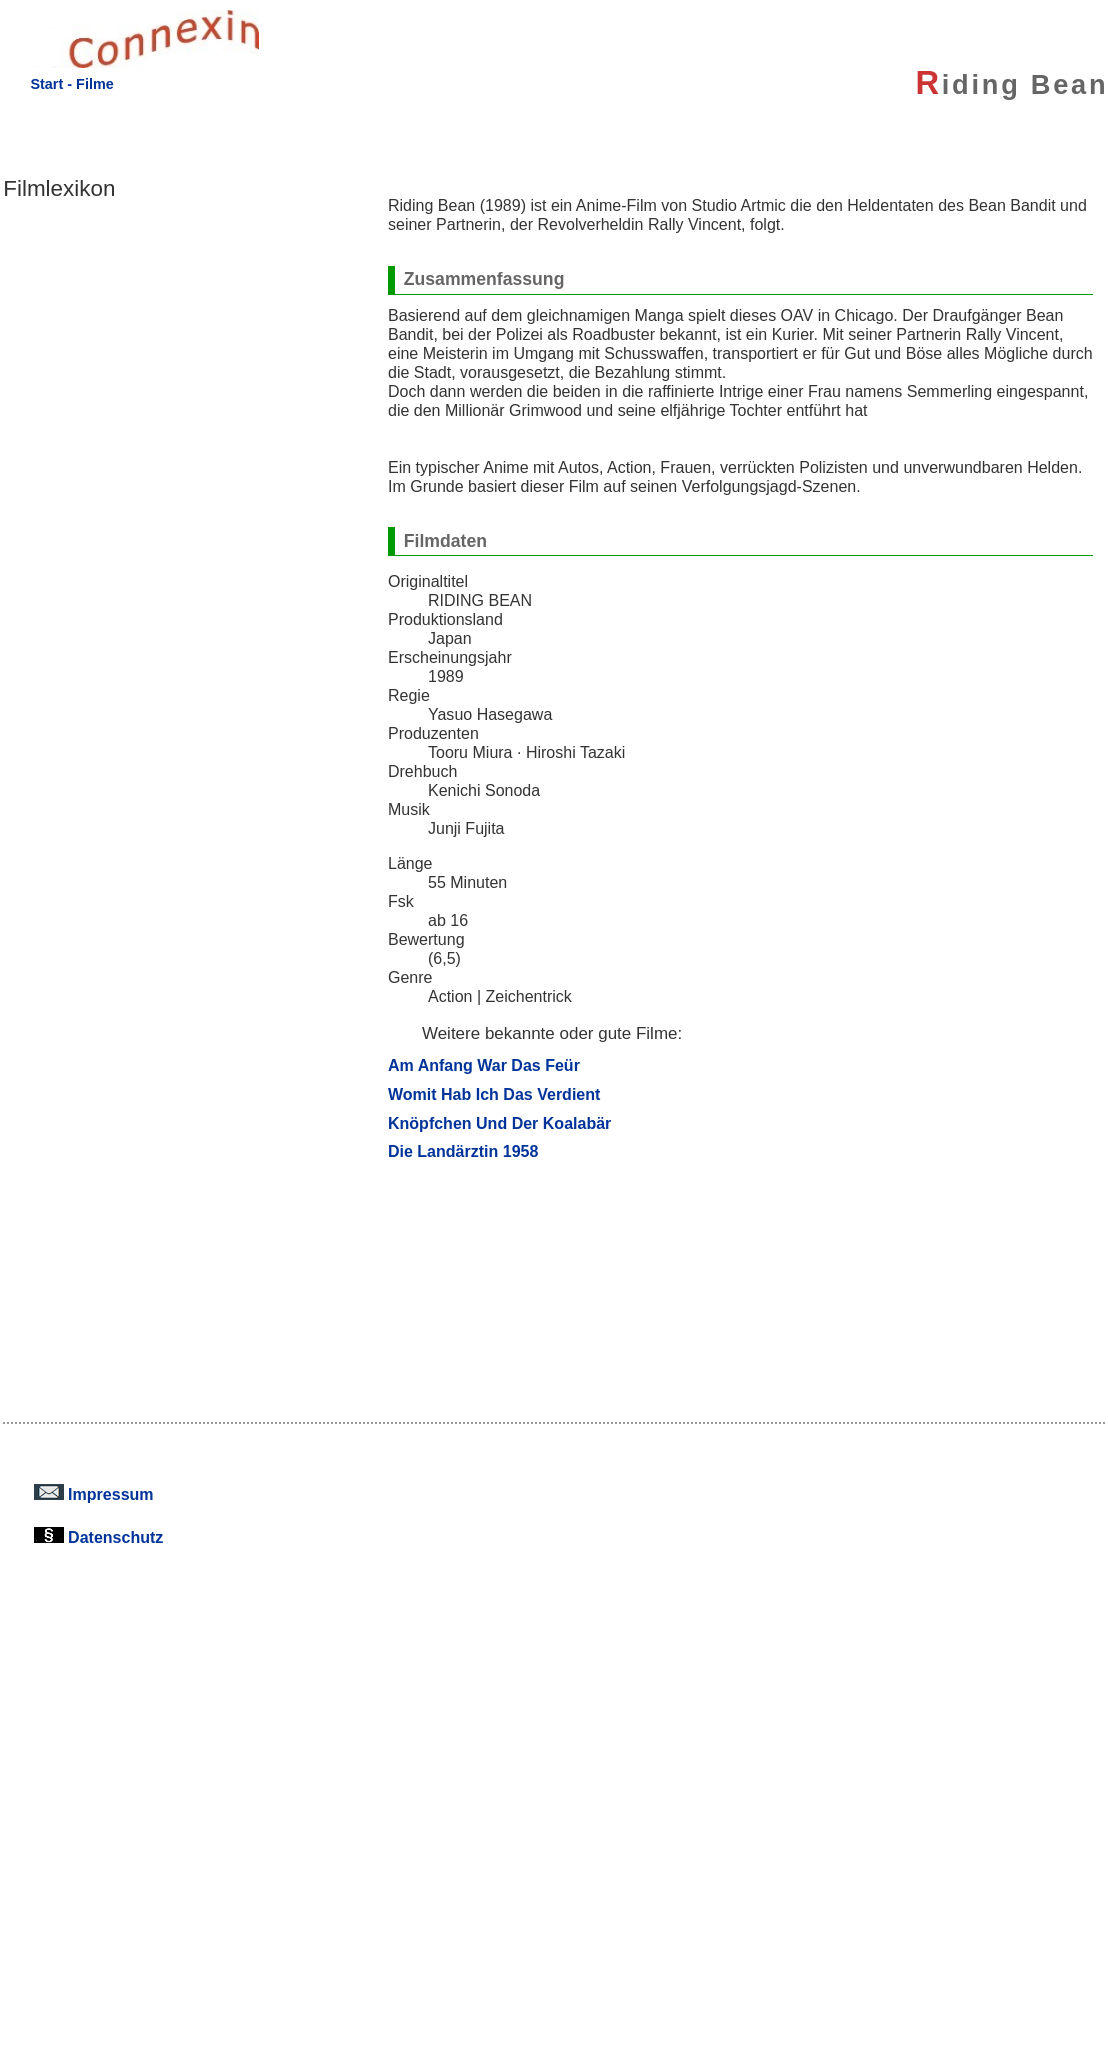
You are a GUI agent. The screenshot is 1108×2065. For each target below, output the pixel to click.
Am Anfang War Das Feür (484, 1065)
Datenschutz (99, 1537)
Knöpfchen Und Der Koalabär (499, 1123)
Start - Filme (71, 84)
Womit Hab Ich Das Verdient (494, 1094)
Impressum (94, 1494)
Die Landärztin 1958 (463, 1151)
